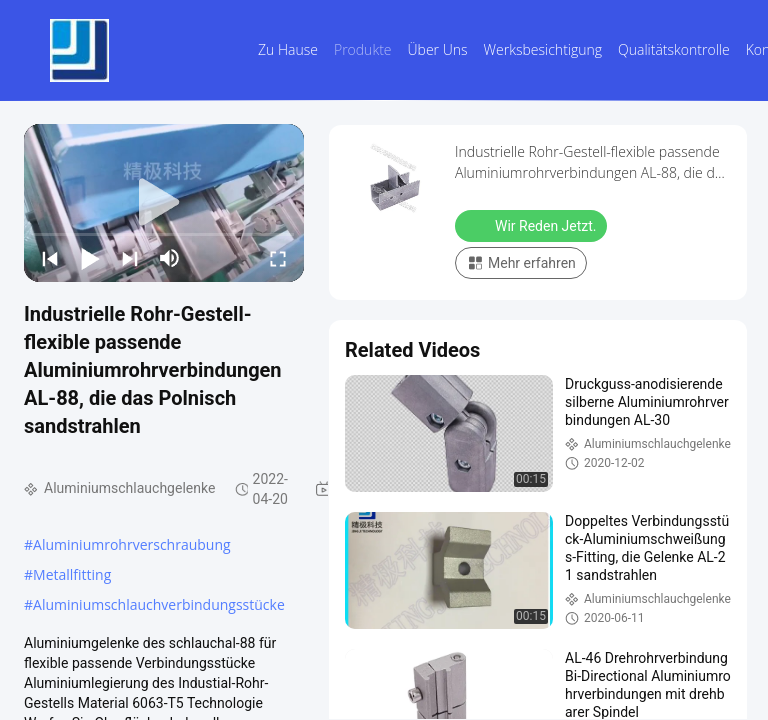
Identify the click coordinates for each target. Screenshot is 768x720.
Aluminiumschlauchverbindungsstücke (159, 604)
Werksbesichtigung (543, 49)
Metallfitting (72, 574)
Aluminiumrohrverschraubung (132, 544)
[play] (164, 203)
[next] (130, 258)
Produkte (363, 49)
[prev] (50, 258)
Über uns (438, 49)
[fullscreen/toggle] (278, 258)
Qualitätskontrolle (674, 49)
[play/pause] (90, 258)
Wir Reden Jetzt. (533, 225)
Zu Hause (288, 49)
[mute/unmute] (170, 258)
